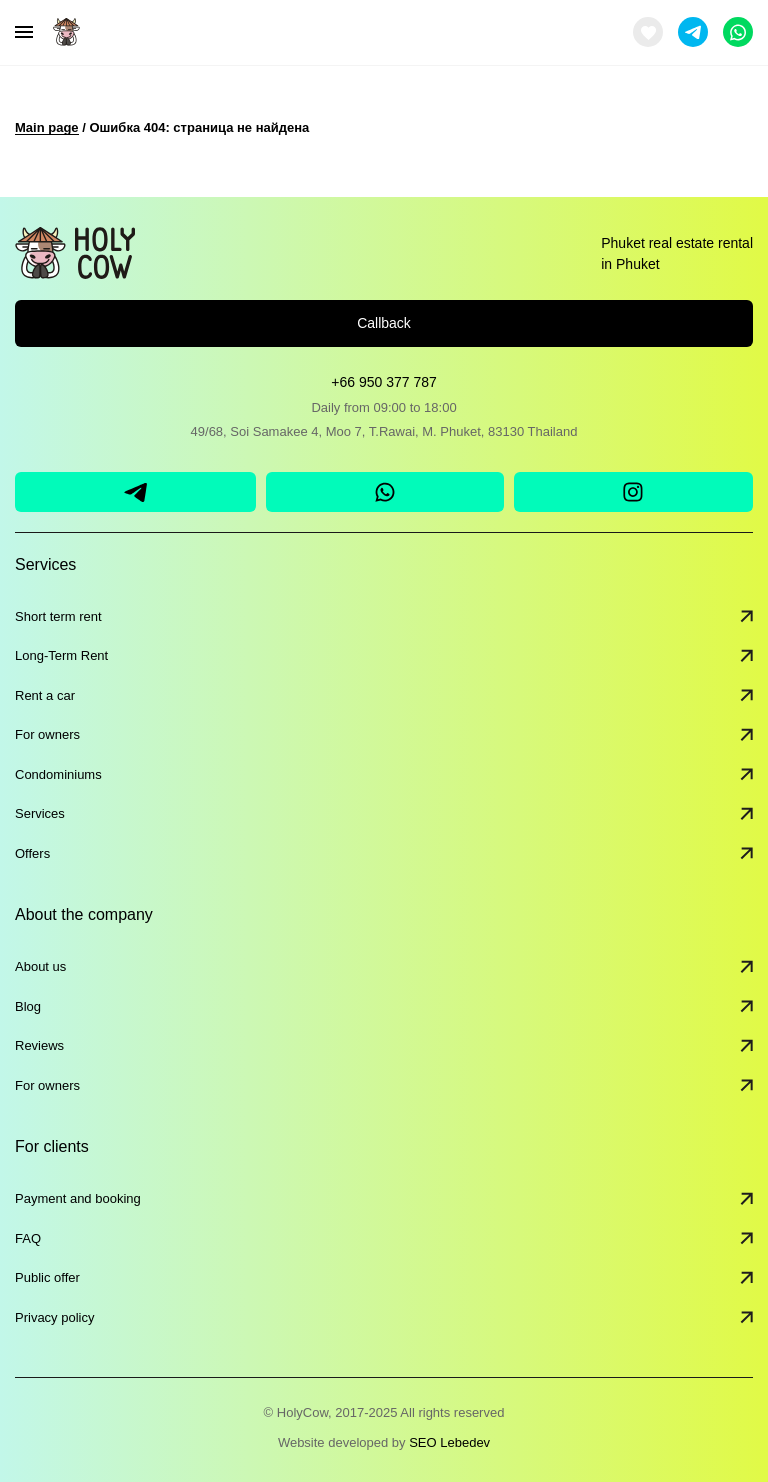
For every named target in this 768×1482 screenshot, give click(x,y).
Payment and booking (384, 1199)
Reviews (384, 1046)
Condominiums (384, 775)
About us (384, 967)
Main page (47, 127)
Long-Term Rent (384, 656)
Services (384, 814)
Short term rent (384, 617)
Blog (384, 1007)
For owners (384, 735)
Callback (384, 323)
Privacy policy (384, 1318)
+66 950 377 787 (384, 382)
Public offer (384, 1278)
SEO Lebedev (449, 1442)
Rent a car (384, 696)
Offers (384, 854)
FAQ (384, 1239)
